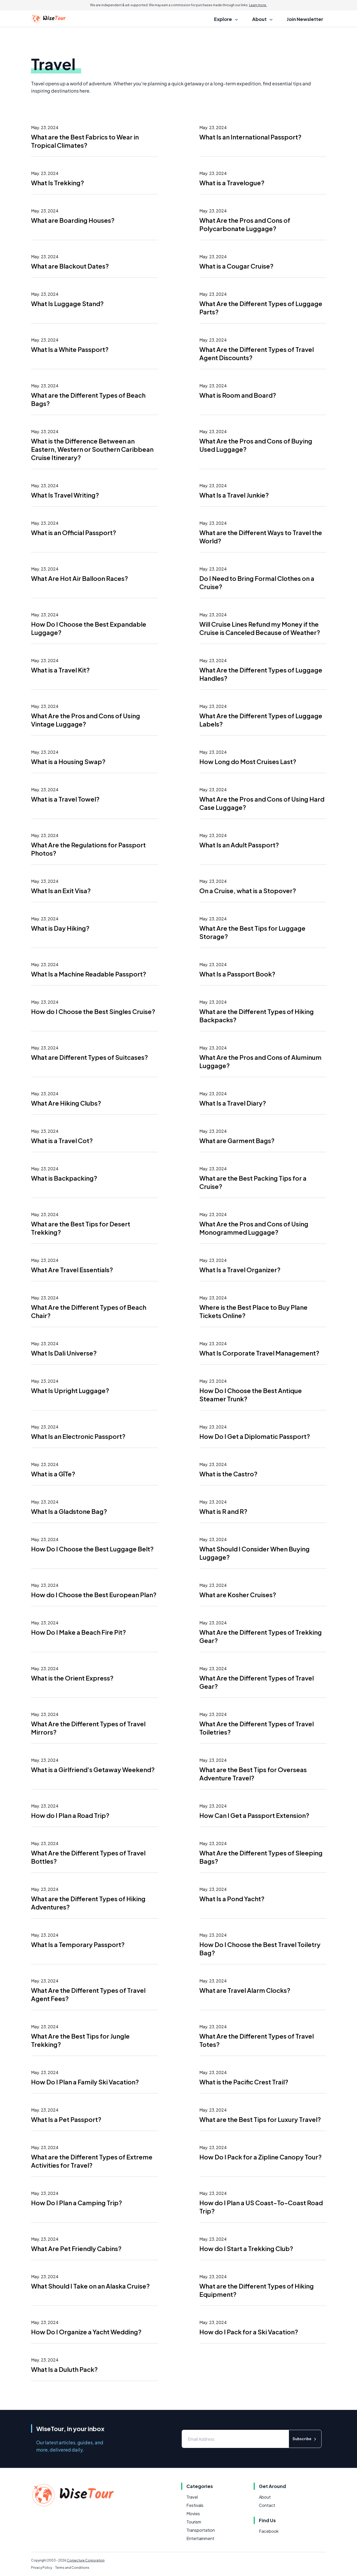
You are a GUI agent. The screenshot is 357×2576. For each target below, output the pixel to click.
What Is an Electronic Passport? (78, 1436)
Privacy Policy (41, 2568)
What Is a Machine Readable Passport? (88, 974)
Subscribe (305, 2439)
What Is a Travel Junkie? (234, 495)
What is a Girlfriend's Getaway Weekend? (93, 1769)
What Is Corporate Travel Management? (259, 1353)
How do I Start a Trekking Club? (246, 2248)
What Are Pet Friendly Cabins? (76, 2248)
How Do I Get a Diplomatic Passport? (254, 1436)
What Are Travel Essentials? (72, 1270)
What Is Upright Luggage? (70, 1390)
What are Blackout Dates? (70, 266)
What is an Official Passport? (73, 532)
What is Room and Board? (237, 395)
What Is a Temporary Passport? (78, 1944)
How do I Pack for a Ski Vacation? (248, 2332)
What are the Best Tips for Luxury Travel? (260, 2119)
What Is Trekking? (57, 183)
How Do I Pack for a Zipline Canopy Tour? (260, 2157)
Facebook (269, 2531)
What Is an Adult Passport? (239, 845)
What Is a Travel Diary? (232, 1103)
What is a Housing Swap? (68, 761)
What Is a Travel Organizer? (239, 1270)
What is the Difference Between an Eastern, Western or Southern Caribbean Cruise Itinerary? (92, 449)
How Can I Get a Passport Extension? (254, 1815)
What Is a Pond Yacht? (231, 1899)
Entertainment (200, 2538)
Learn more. (258, 5)
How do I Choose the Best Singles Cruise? (93, 1011)
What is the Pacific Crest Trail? (243, 2082)
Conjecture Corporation (86, 2560)
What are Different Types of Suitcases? (89, 1057)
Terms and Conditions (72, 2568)
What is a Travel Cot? (62, 1140)
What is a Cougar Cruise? (236, 266)
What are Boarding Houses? (72, 220)
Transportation (200, 2530)
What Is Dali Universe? (64, 1353)
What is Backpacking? (64, 1178)
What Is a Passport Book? (237, 974)
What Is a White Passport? (69, 349)
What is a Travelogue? (231, 183)
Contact (267, 2505)
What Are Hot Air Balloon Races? (79, 578)
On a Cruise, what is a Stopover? (247, 890)
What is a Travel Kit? (60, 670)
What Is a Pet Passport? (66, 2119)
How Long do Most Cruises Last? (247, 761)
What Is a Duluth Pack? (64, 2369)
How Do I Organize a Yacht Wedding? (86, 2332)
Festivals (194, 2505)
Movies (193, 2513)
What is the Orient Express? (72, 1678)
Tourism (193, 2522)
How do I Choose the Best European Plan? (93, 1594)
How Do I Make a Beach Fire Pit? (78, 1632)
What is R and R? (223, 1511)
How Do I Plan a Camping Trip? (76, 2203)
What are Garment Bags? (236, 1140)
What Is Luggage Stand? (67, 303)
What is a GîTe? (53, 1474)
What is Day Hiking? (60, 928)
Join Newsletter (305, 19)
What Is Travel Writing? (65, 495)
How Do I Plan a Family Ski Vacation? (85, 2082)
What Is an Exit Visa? (61, 890)
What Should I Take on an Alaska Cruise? (90, 2286)
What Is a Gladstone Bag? (69, 1511)
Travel (192, 2497)
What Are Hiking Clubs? (66, 1103)
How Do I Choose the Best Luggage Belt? (92, 1549)
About (265, 2497)
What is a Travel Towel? (65, 799)
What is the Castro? (228, 1474)
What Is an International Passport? (250, 137)
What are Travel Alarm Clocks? (244, 1990)
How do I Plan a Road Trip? (70, 1815)
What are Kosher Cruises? (237, 1594)
